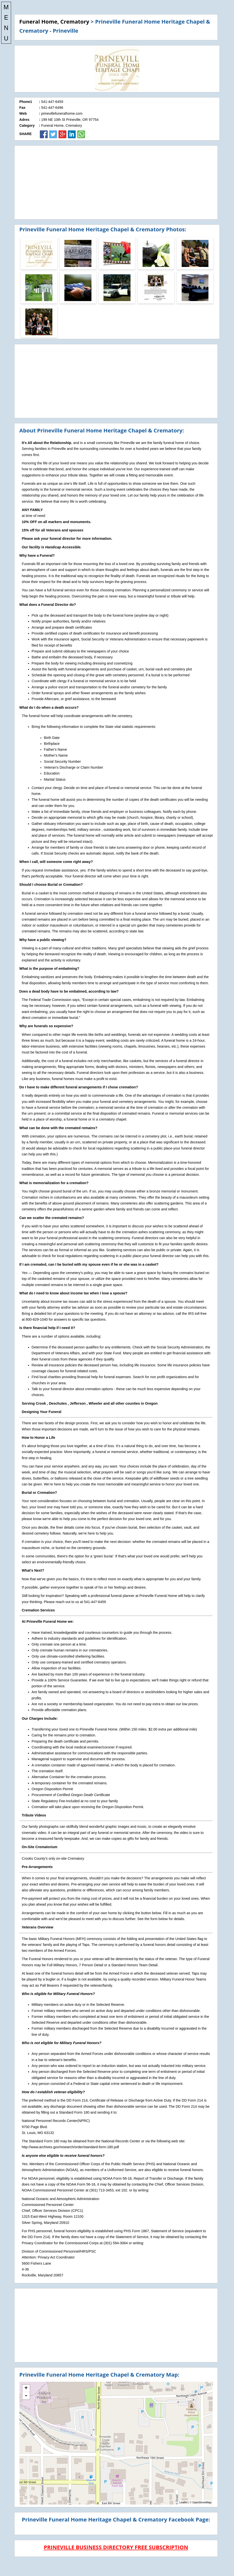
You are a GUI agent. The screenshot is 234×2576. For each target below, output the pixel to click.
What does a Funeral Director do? (47, 605)
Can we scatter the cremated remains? (51, 1218)
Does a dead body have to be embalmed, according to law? (69, 991)
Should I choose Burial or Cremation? (51, 884)
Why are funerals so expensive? (46, 1026)
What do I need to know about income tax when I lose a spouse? (73, 1293)
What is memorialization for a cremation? (53, 1183)
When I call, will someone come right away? (56, 862)
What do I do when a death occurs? (49, 707)
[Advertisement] (116, 182)
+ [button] (26, 2388)
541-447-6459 (52, 102)
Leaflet (183, 2502)
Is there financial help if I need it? (47, 1328)
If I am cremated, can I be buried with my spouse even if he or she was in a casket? (89, 1264)
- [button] (26, 2395)
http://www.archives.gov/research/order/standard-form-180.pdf (70, 2147)
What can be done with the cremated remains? (58, 1128)
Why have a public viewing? (42, 940)
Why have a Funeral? (37, 555)
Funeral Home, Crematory (54, 21)
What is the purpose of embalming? (49, 968)
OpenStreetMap (201, 2502)
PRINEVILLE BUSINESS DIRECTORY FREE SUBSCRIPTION (116, 2547)
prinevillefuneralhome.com (61, 113)
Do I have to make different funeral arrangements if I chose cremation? (78, 1087)
